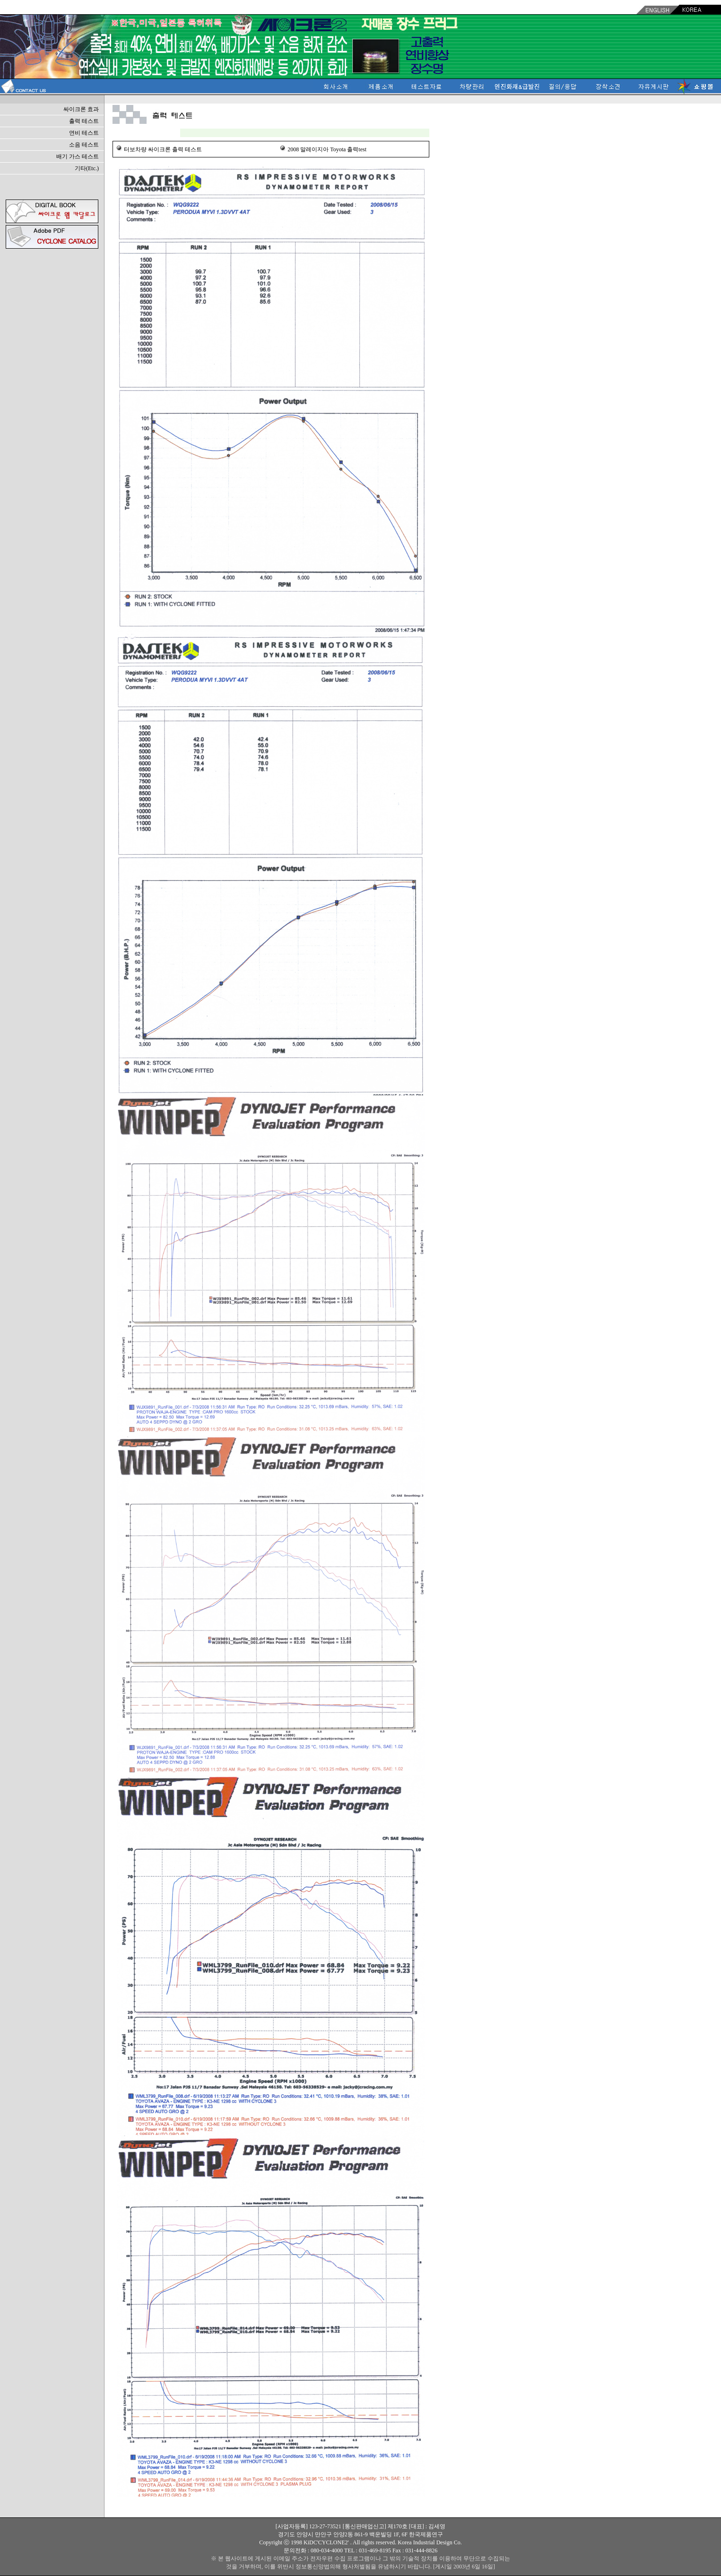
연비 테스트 (84, 133)
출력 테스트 (84, 121)
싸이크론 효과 (81, 109)
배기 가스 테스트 (77, 156)
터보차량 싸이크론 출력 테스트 (163, 149)
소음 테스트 (84, 144)
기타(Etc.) (87, 168)
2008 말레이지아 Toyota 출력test (326, 149)
